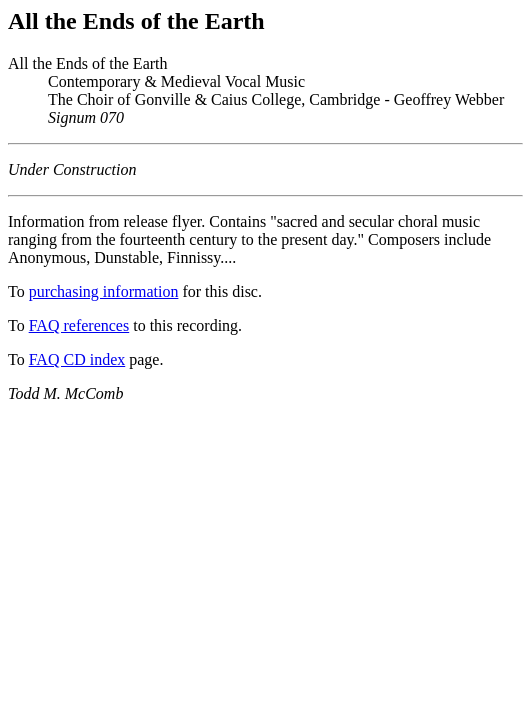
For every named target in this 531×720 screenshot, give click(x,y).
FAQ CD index (77, 359)
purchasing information (104, 291)
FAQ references (79, 325)
